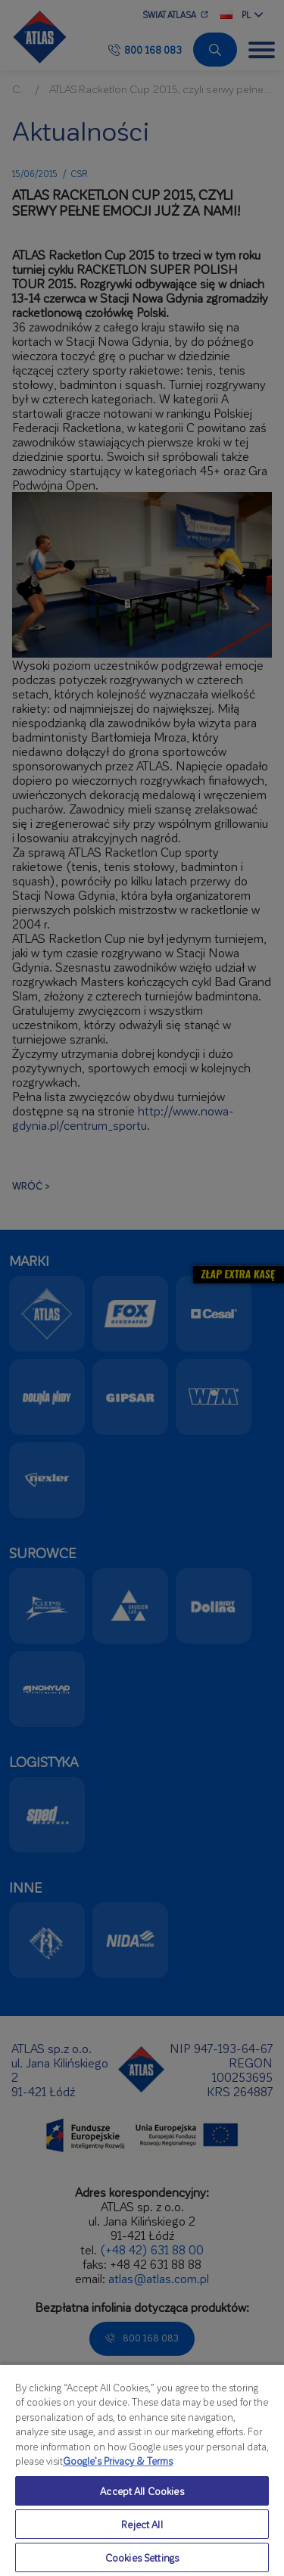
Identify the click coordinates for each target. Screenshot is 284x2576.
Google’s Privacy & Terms (118, 2460)
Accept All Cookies (141, 2491)
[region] (142, 2469)
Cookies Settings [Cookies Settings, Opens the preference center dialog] (142, 2557)
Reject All (141, 2524)
